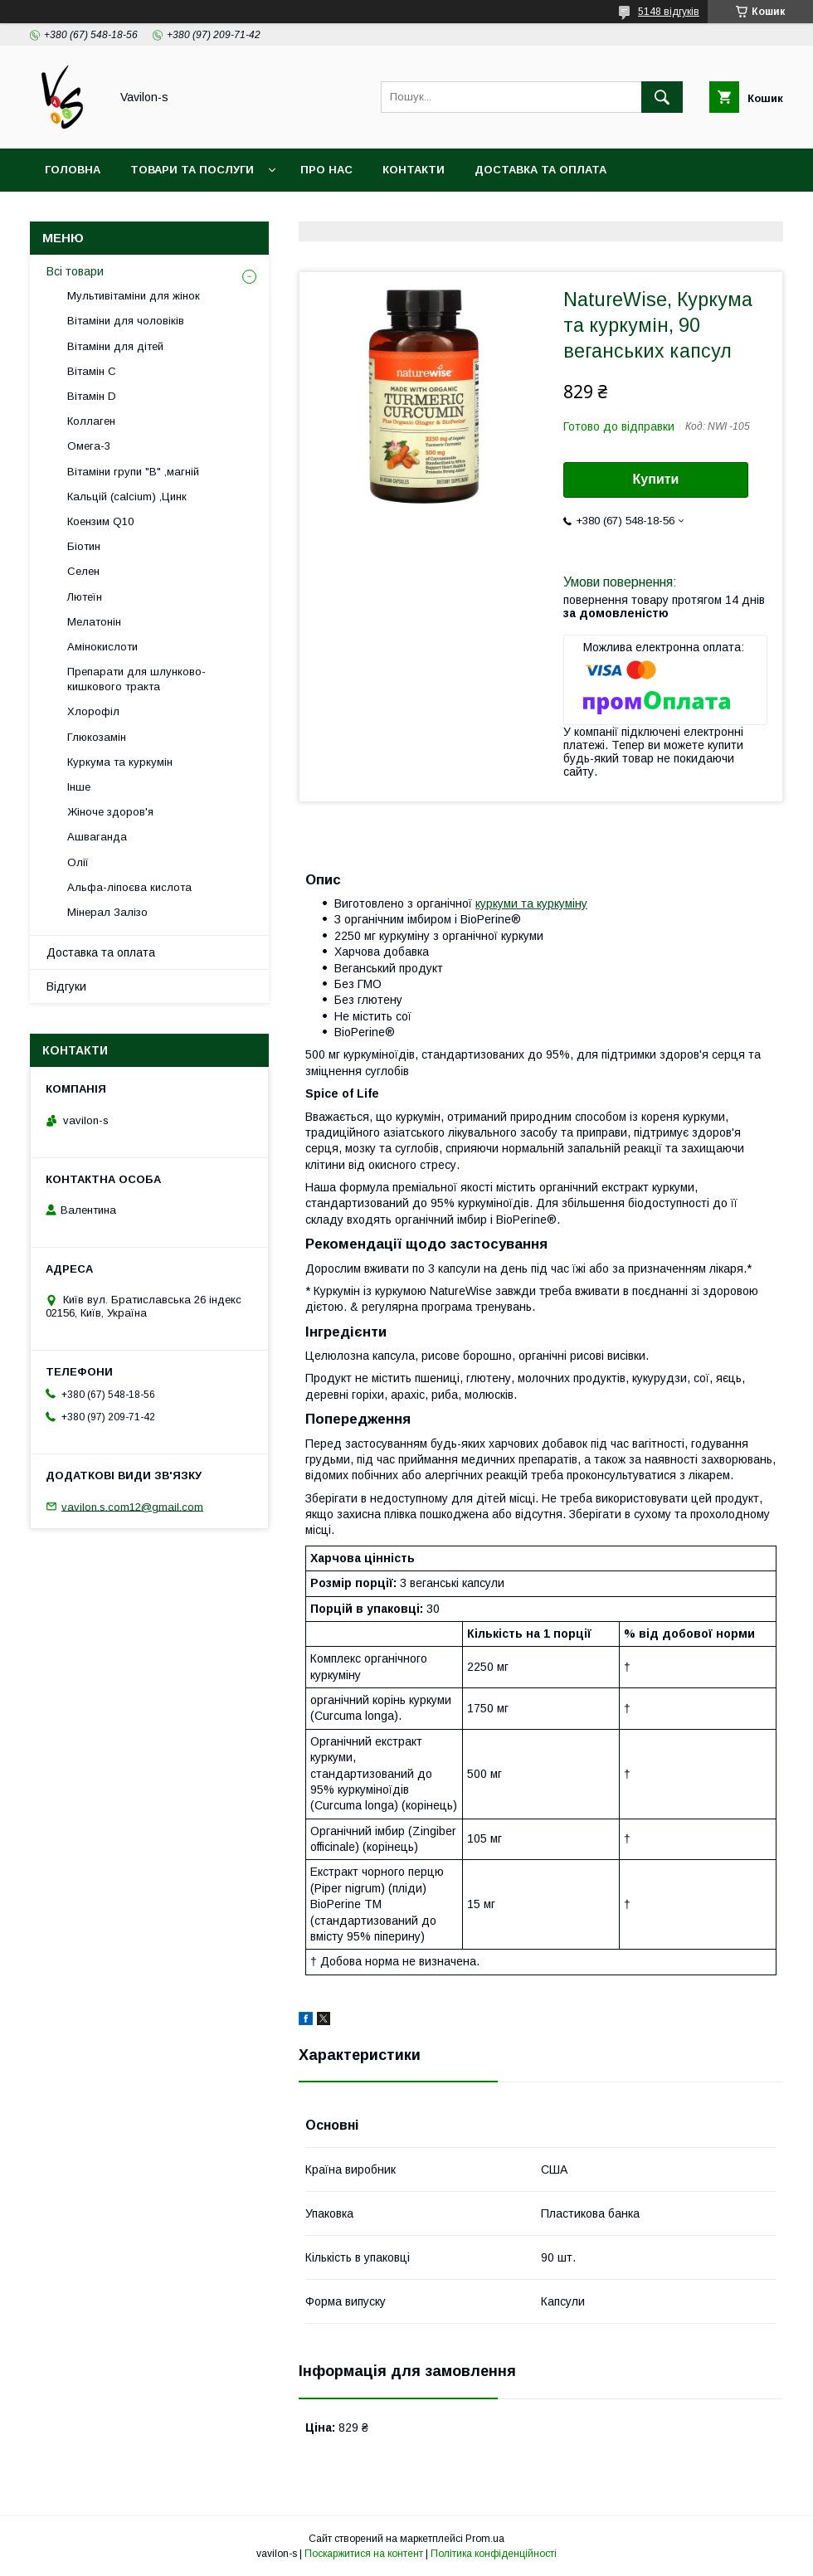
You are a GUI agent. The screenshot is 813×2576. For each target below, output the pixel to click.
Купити (656, 479)
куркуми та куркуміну (531, 903)
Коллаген (91, 421)
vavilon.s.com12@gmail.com (132, 1506)
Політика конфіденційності (494, 2553)
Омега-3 (88, 446)
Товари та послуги (192, 169)
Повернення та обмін (115, 213)
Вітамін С (91, 371)
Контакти (413, 169)
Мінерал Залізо (107, 912)
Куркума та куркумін (120, 762)
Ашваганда (97, 836)
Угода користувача (277, 213)
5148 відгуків (668, 11)
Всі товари (75, 271)
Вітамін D (91, 396)
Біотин (83, 546)
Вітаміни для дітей (115, 346)
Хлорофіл (93, 711)
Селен (83, 571)
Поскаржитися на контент (363, 2553)
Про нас (326, 169)
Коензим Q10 (100, 521)
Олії (78, 862)
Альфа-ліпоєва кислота (129, 887)
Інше (78, 787)
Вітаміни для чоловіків (125, 320)
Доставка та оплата (540, 169)
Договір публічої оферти (452, 213)
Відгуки (66, 986)
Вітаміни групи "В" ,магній (133, 471)
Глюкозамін (96, 737)
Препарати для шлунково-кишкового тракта (136, 679)
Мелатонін (94, 622)
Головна (72, 169)
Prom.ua (484, 2538)
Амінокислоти (102, 646)
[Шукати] (662, 97)
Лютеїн (84, 597)
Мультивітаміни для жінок (133, 296)
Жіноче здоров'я (110, 812)
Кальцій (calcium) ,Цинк (127, 496)
